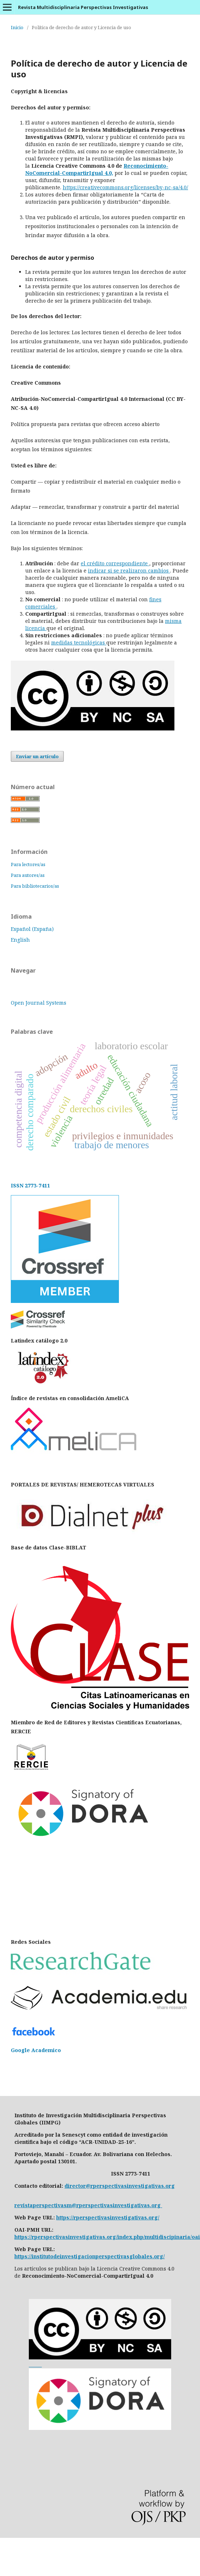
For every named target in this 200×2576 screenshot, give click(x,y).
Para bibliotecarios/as (35, 886)
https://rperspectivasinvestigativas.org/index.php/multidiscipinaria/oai (107, 2236)
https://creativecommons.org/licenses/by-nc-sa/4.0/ (125, 187)
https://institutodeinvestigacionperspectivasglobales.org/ (89, 2256)
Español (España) (32, 928)
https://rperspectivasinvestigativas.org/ (107, 2217)
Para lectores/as (28, 864)
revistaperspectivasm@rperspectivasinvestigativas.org (88, 2205)
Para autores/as (28, 875)
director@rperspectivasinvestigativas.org (120, 2185)
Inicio (17, 27)
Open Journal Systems (38, 1002)
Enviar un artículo (37, 756)
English (20, 939)
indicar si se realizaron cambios (129, 570)
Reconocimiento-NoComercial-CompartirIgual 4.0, (96, 169)
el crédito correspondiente (115, 563)
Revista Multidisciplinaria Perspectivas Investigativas (83, 7)
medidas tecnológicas (78, 642)
